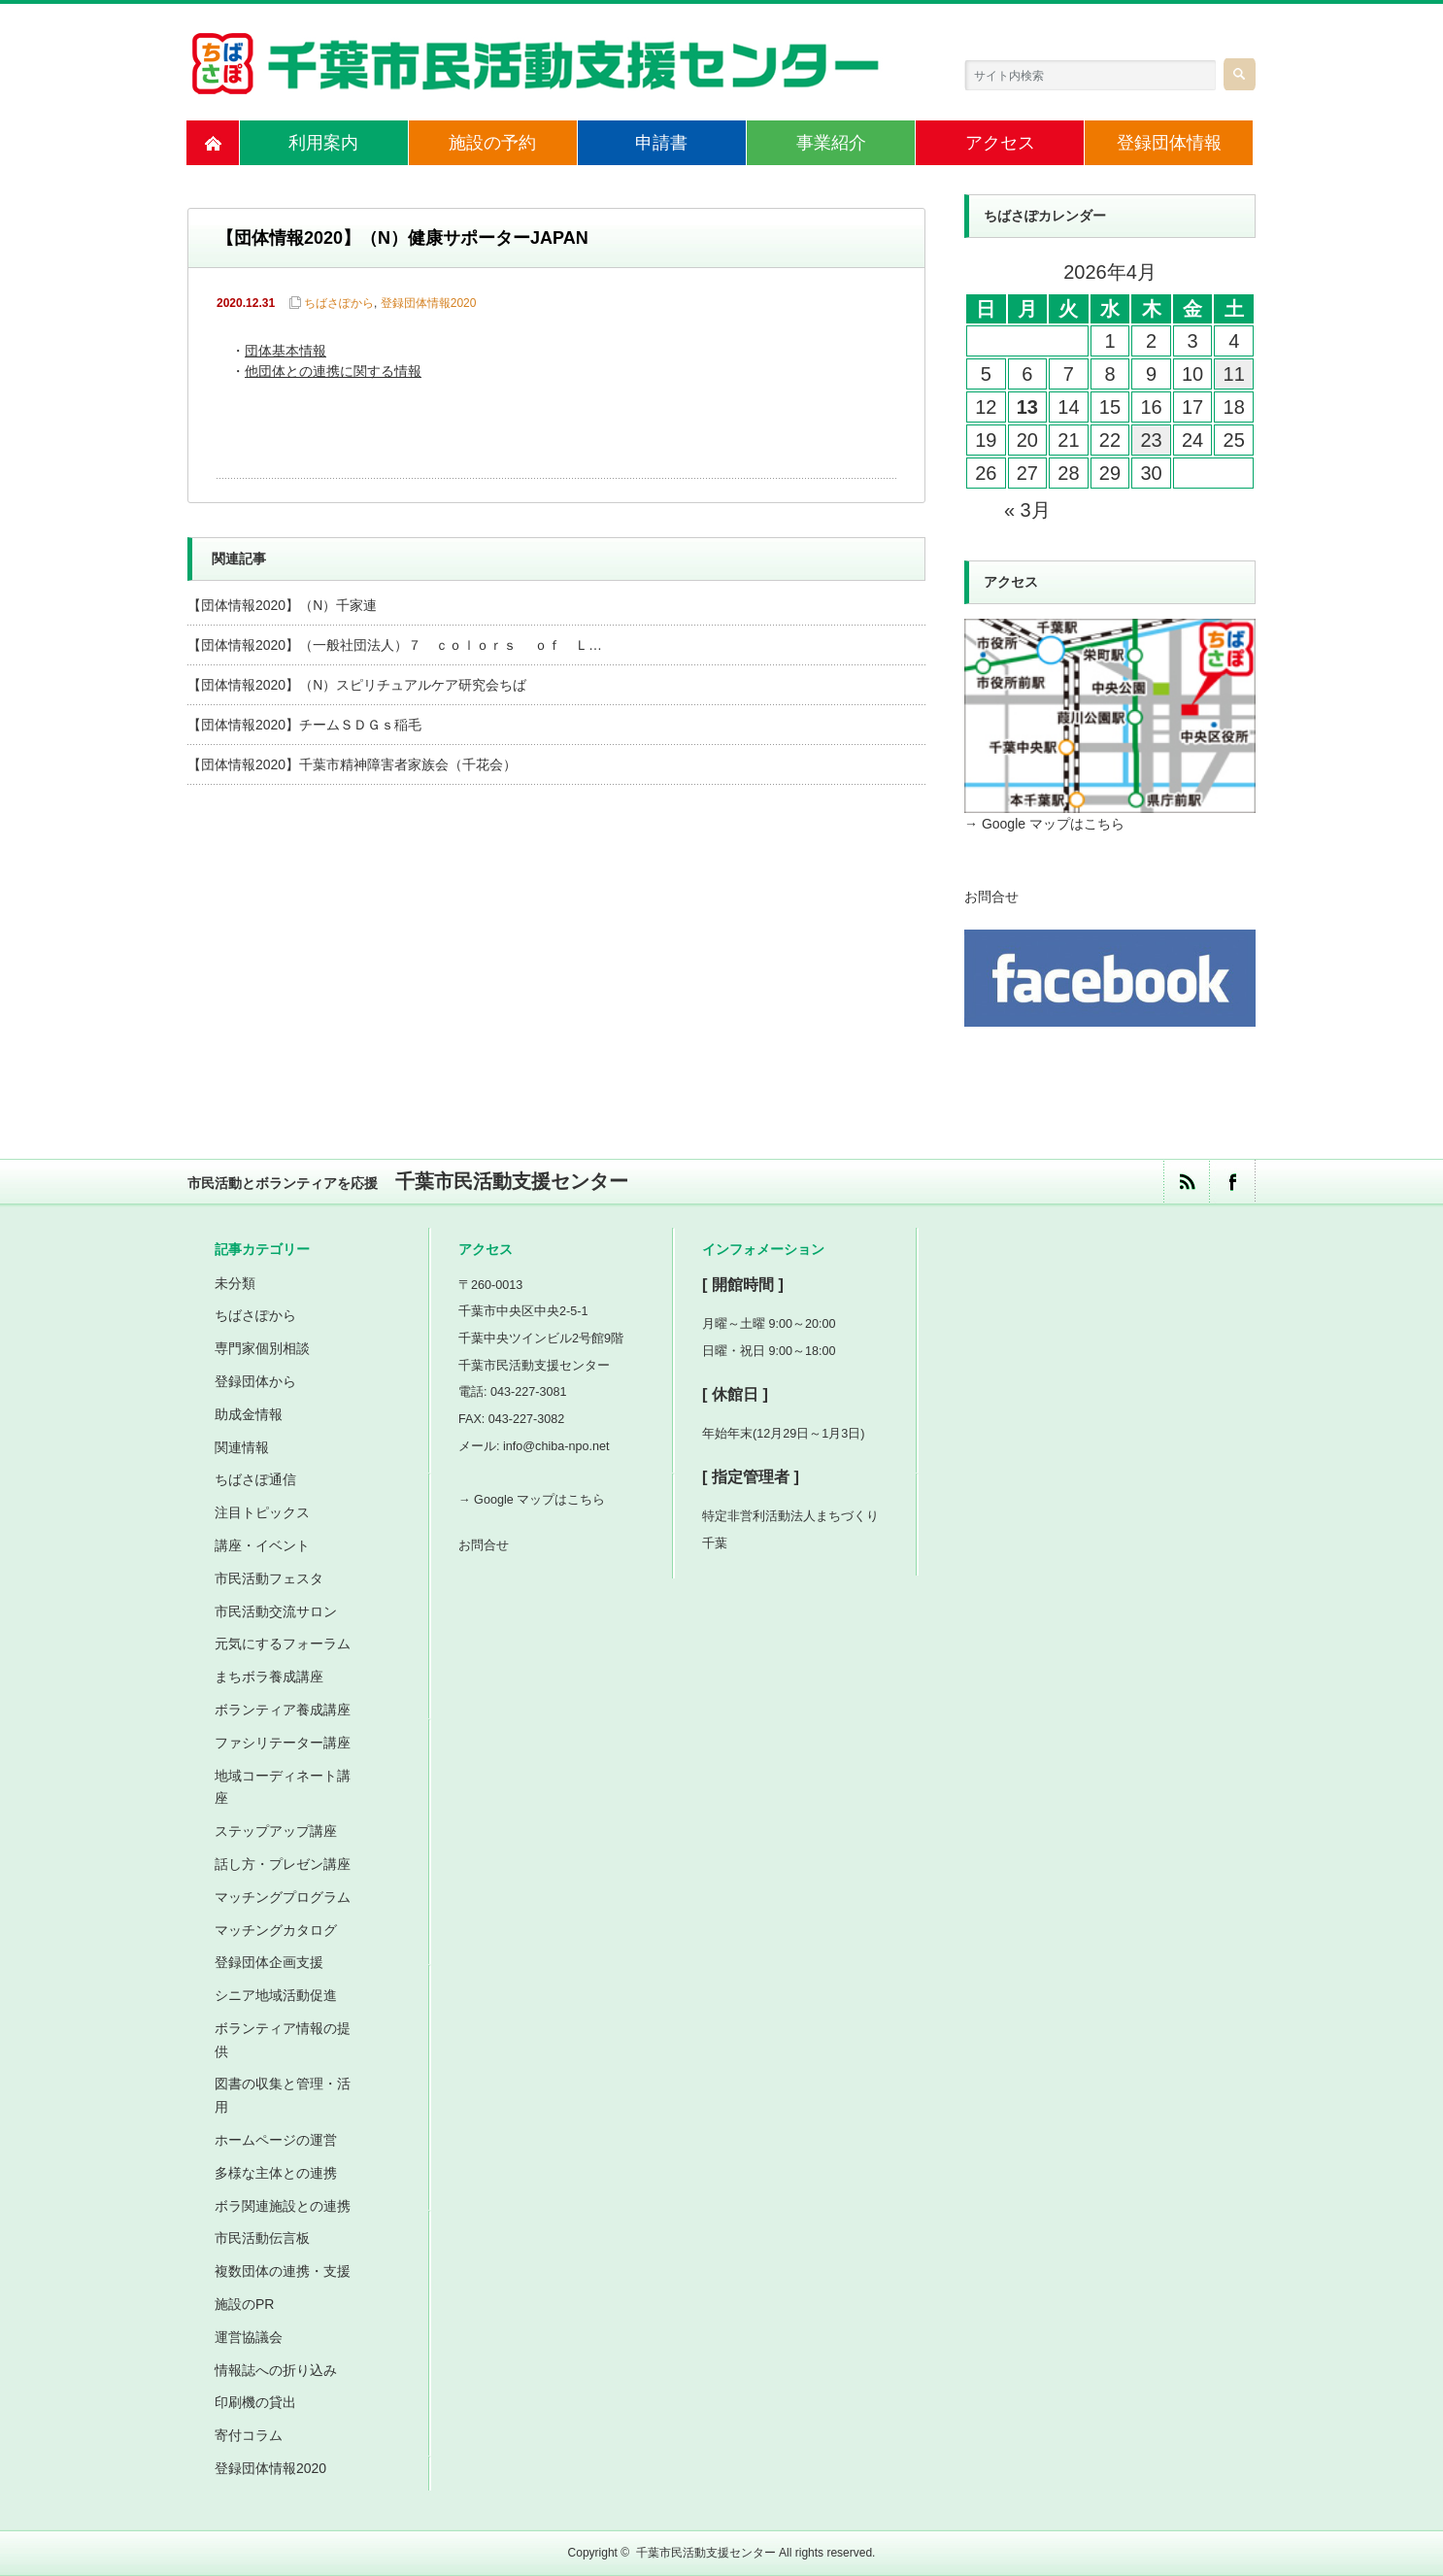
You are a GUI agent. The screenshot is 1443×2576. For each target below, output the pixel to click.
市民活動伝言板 (262, 2238)
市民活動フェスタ (269, 1578)
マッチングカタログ (276, 1930)
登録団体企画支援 (269, 1962)
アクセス (1000, 143)
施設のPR (244, 2304)
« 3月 (1027, 510)
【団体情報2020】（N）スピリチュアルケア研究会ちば (356, 685)
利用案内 (323, 143)
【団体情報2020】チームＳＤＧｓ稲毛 (304, 724)
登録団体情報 (1169, 143)
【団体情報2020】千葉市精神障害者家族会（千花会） (352, 764)
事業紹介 (831, 143)
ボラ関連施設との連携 (283, 2206)
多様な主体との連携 (276, 2173)
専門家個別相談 (262, 1348)
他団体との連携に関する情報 (333, 372)
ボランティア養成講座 (283, 1709)
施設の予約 (492, 143)
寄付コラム (249, 2435)
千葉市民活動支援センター (706, 2552)
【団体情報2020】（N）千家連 (282, 605)
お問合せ (991, 896)
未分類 (235, 1283)
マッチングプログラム (283, 1897)
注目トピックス (262, 1512)
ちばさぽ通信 (255, 1479)
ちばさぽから (339, 303)
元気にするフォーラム (283, 1643)
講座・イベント (262, 1545)
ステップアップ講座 (276, 1831)
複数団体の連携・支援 (283, 2271)
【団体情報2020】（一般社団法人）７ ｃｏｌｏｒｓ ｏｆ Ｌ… (394, 645)
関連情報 (242, 1447)
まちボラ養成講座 (269, 1676)
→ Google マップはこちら (1044, 823)
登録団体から (255, 1381)
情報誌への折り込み (276, 2370)
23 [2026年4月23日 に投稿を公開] (1150, 440)
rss (1186, 1181)
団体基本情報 (285, 352)
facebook (1232, 1181)
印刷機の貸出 (255, 2402)
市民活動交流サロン (276, 1611)
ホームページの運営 (276, 2140)
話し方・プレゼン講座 (283, 1864)
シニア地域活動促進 (276, 1995)
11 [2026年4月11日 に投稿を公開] (1234, 374)
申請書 (661, 143)
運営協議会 (249, 2337)
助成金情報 (249, 1414)
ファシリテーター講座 (283, 1742)
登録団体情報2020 (429, 303)
